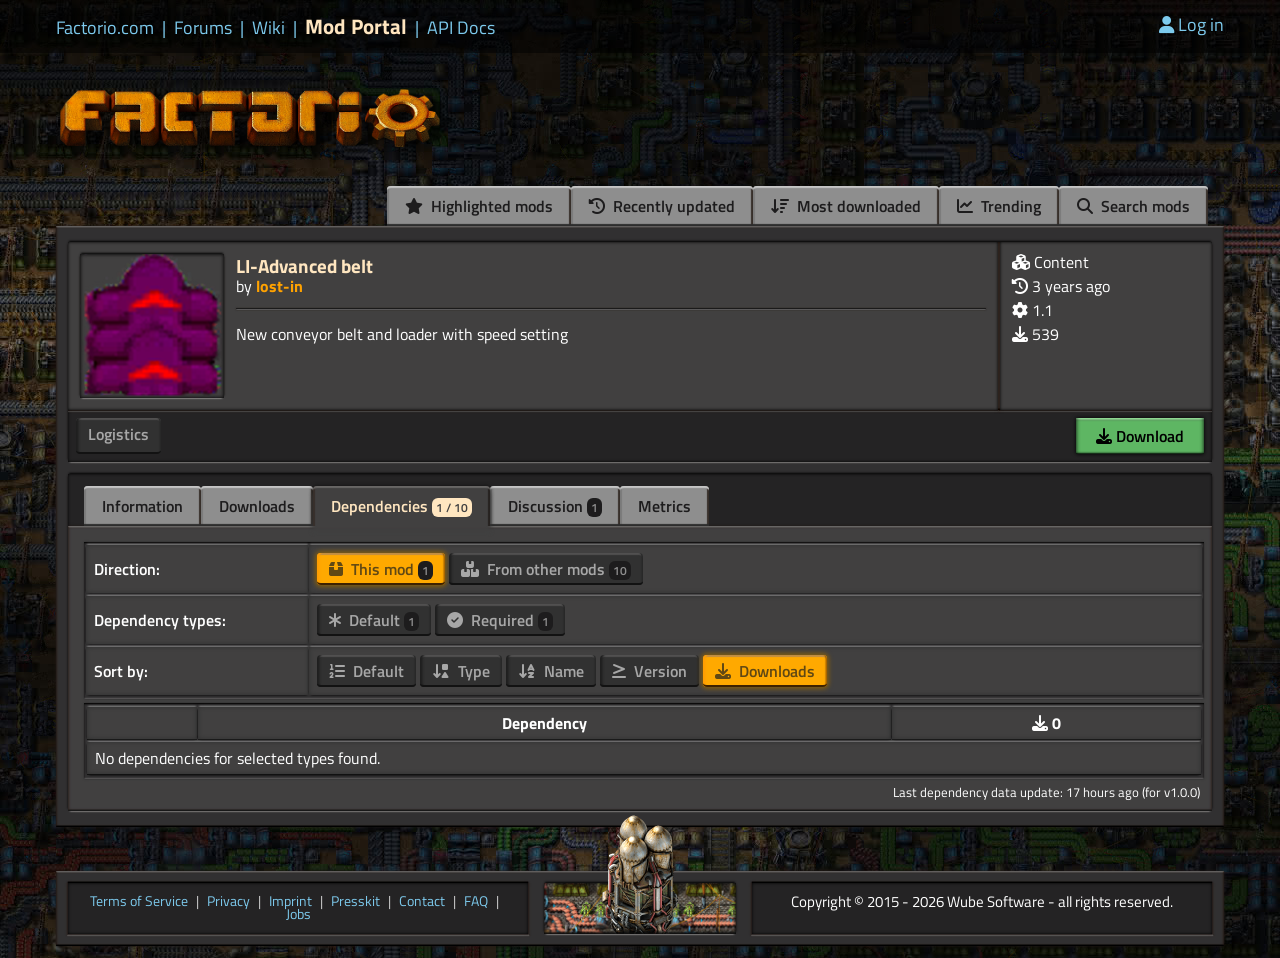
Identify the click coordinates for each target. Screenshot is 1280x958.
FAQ (476, 902)
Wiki (268, 28)
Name (551, 671)
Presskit (355, 902)
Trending (999, 206)
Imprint (290, 902)
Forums (203, 28)
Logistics (118, 434)
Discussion (555, 506)
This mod (381, 569)
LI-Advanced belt (304, 265)
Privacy (228, 902)
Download (1140, 436)
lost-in (279, 286)
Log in (1191, 24)
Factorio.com (105, 28)
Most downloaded (846, 206)
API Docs (461, 28)
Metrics (664, 506)
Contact (422, 902)
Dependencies (401, 506)
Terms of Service (139, 902)
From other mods (546, 569)
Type (461, 671)
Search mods (1133, 206)
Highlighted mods (479, 206)
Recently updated (662, 206)
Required (500, 620)
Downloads (257, 506)
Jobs (298, 915)
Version (649, 671)
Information (142, 506)
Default (374, 620)
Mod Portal (356, 26)
